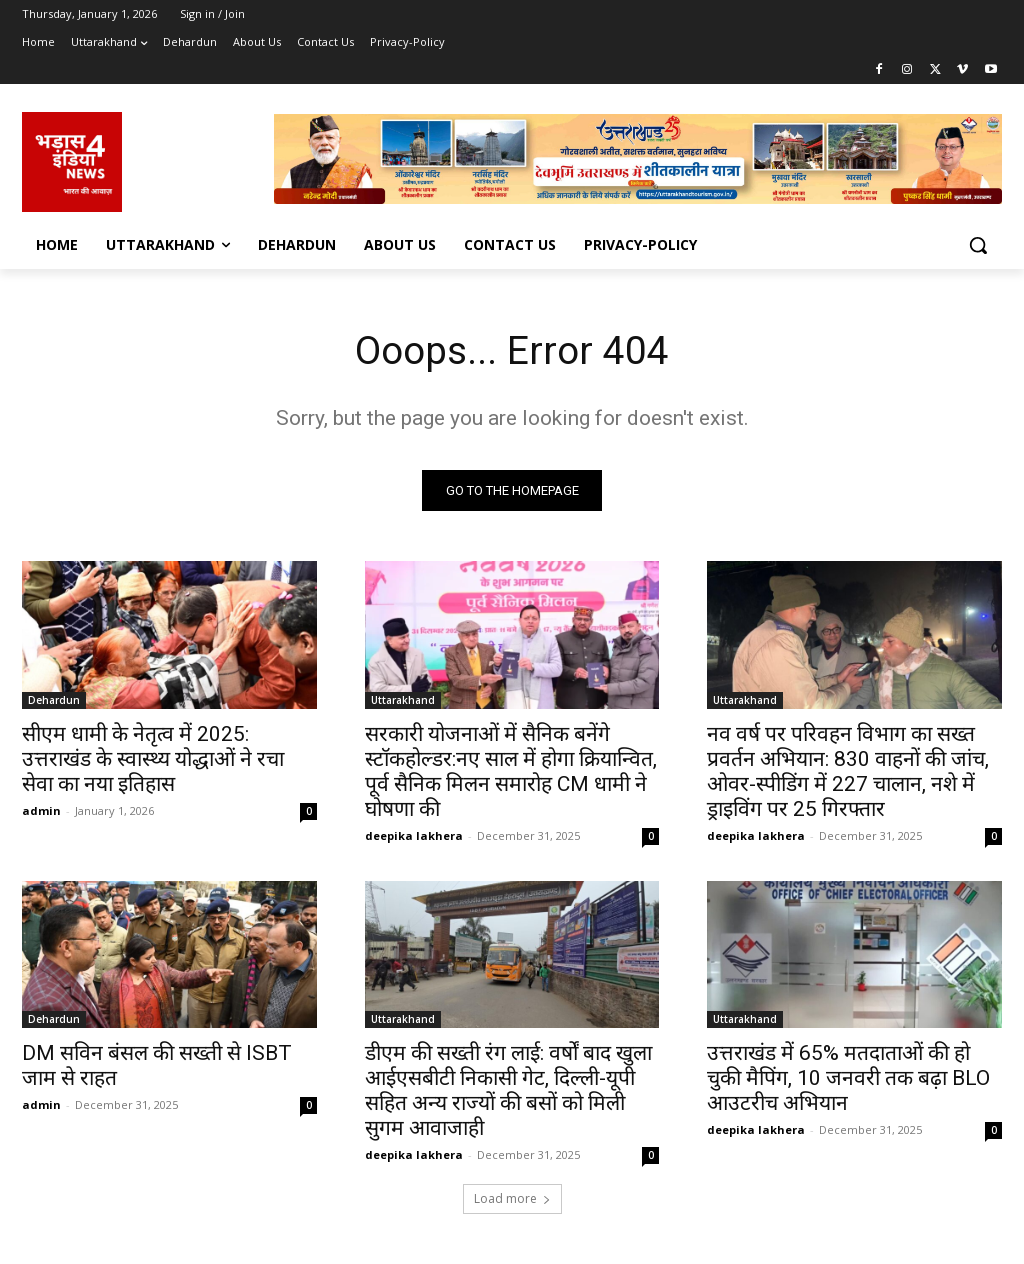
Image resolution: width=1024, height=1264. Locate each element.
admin (41, 811)
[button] (978, 245)
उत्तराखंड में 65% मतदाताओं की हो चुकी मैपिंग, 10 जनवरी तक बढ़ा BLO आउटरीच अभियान (848, 1080)
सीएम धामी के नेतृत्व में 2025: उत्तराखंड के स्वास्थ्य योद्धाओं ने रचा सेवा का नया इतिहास (153, 760)
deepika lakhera (414, 836)
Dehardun (54, 701)
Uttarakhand (403, 701)
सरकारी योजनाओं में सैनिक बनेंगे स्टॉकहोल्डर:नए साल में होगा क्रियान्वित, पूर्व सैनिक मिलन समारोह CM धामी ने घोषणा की (511, 772)
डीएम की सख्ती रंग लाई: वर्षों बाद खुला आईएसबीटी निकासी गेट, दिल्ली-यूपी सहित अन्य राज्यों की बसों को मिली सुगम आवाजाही (508, 1092)
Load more (512, 1200)
